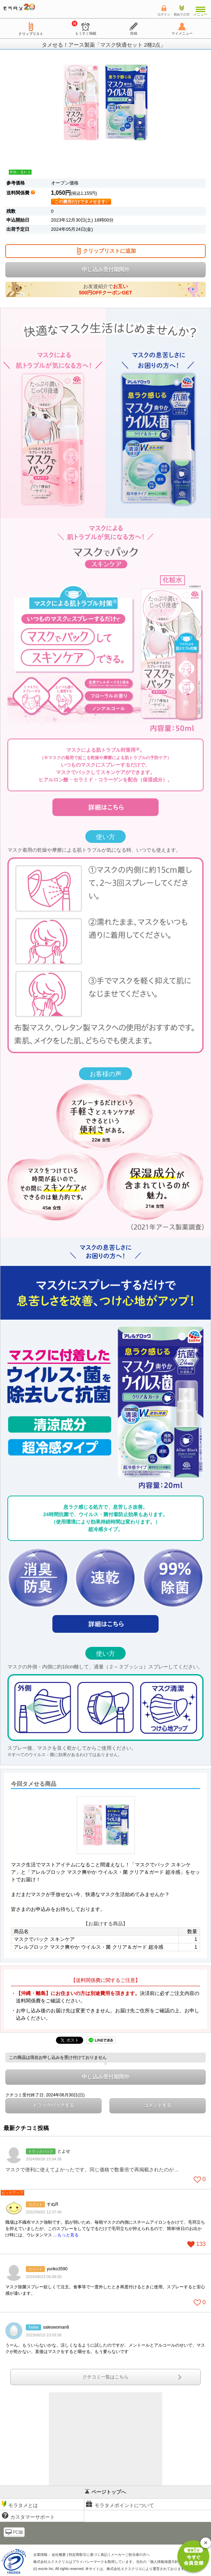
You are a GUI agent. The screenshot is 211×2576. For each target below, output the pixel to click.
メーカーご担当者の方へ (130, 2555)
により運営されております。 (147, 2569)
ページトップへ (105, 2492)
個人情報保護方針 (164, 2562)
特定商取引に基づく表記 (88, 2555)
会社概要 (59, 2555)
